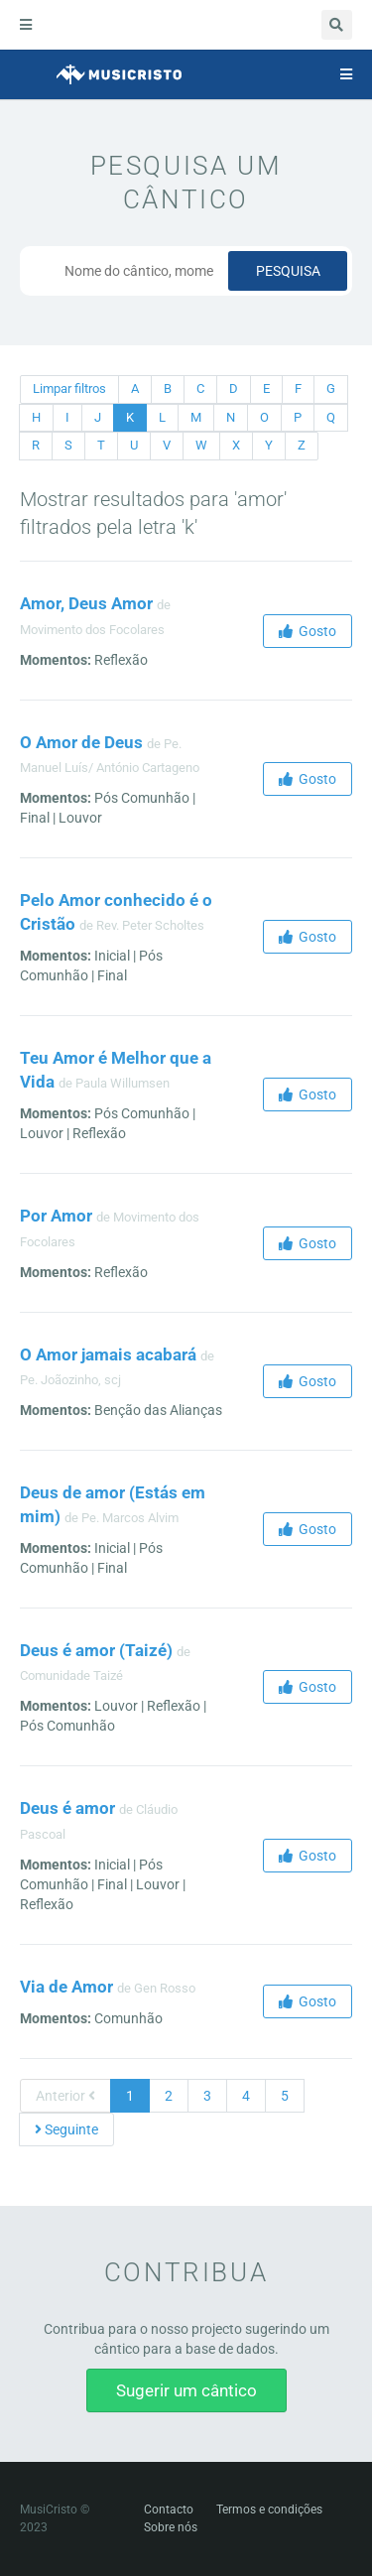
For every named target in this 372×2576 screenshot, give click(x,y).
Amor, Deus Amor (86, 603)
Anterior (65, 2096)
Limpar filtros (69, 388)
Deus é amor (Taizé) (96, 1650)
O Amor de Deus (81, 742)
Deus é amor (67, 1808)
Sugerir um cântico (186, 2390)
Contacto (168, 2509)
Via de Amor (66, 1986)
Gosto (307, 631)
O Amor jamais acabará (108, 1354)
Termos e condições (269, 2509)
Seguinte (66, 2129)
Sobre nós (170, 2527)
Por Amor (56, 1215)
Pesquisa (288, 271)
